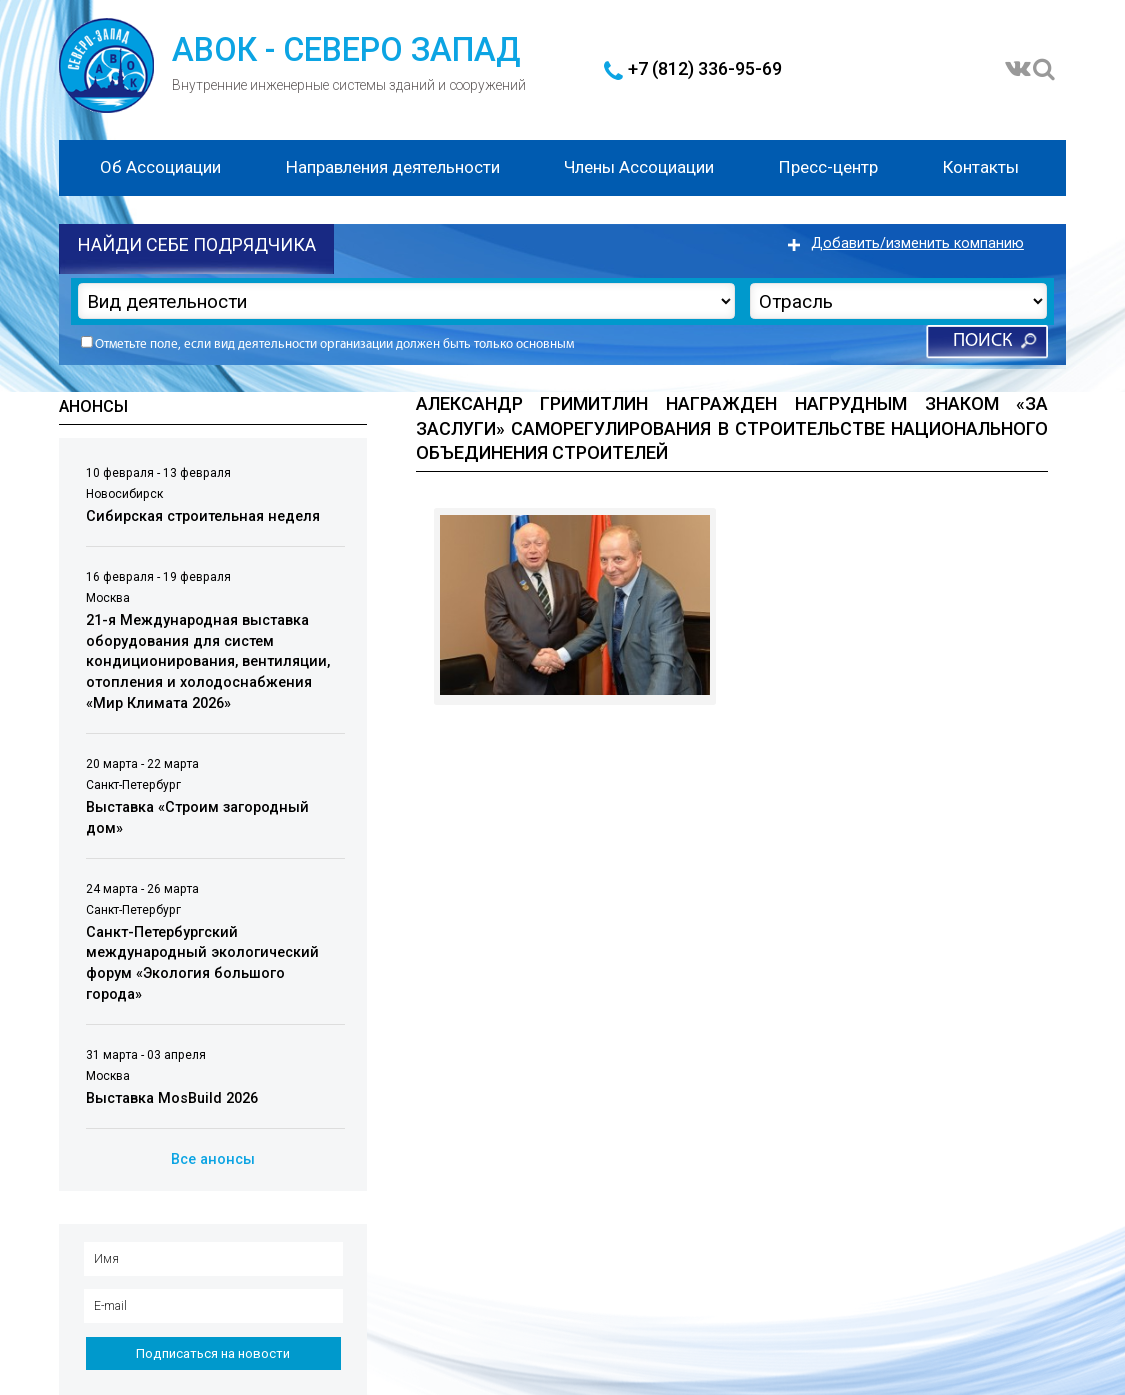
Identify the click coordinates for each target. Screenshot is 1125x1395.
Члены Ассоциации (639, 167)
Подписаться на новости (213, 1353)
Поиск (982, 341)
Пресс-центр (828, 167)
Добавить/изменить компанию (917, 243)
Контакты (981, 167)
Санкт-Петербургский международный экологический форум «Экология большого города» (202, 963)
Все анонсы (213, 1159)
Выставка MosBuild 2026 (172, 1098)
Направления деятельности (393, 167)
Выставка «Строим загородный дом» (197, 818)
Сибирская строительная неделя (203, 516)
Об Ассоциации (160, 167)
